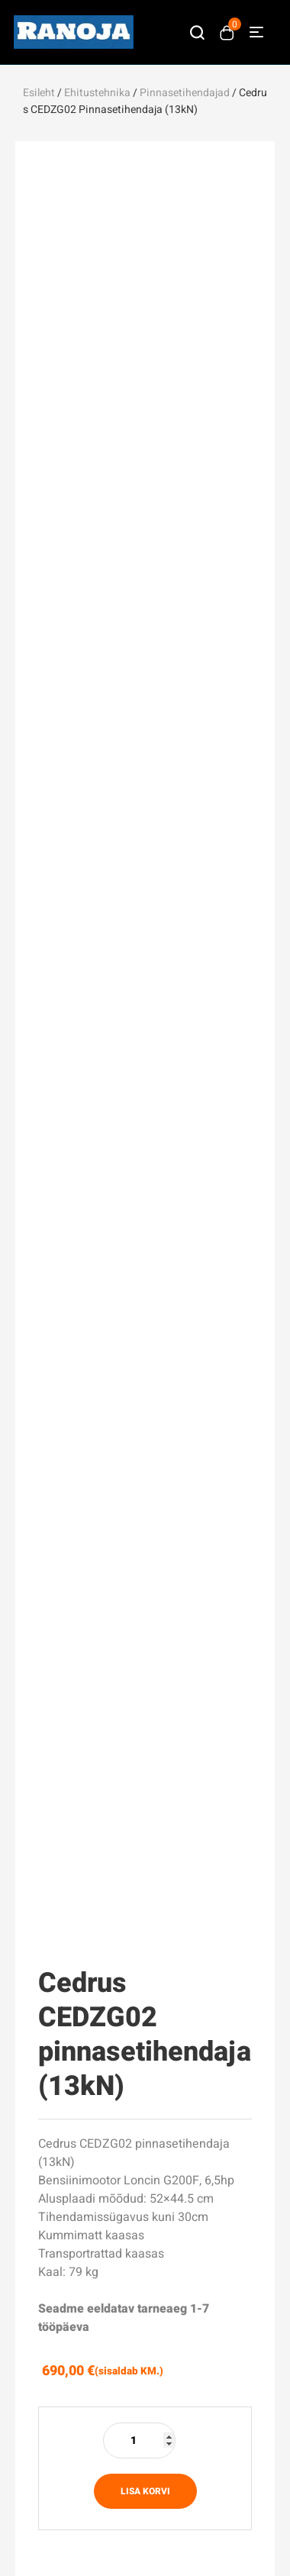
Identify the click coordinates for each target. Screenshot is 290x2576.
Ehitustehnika (97, 93)
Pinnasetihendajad (185, 93)
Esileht (39, 93)
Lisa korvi (145, 2491)
